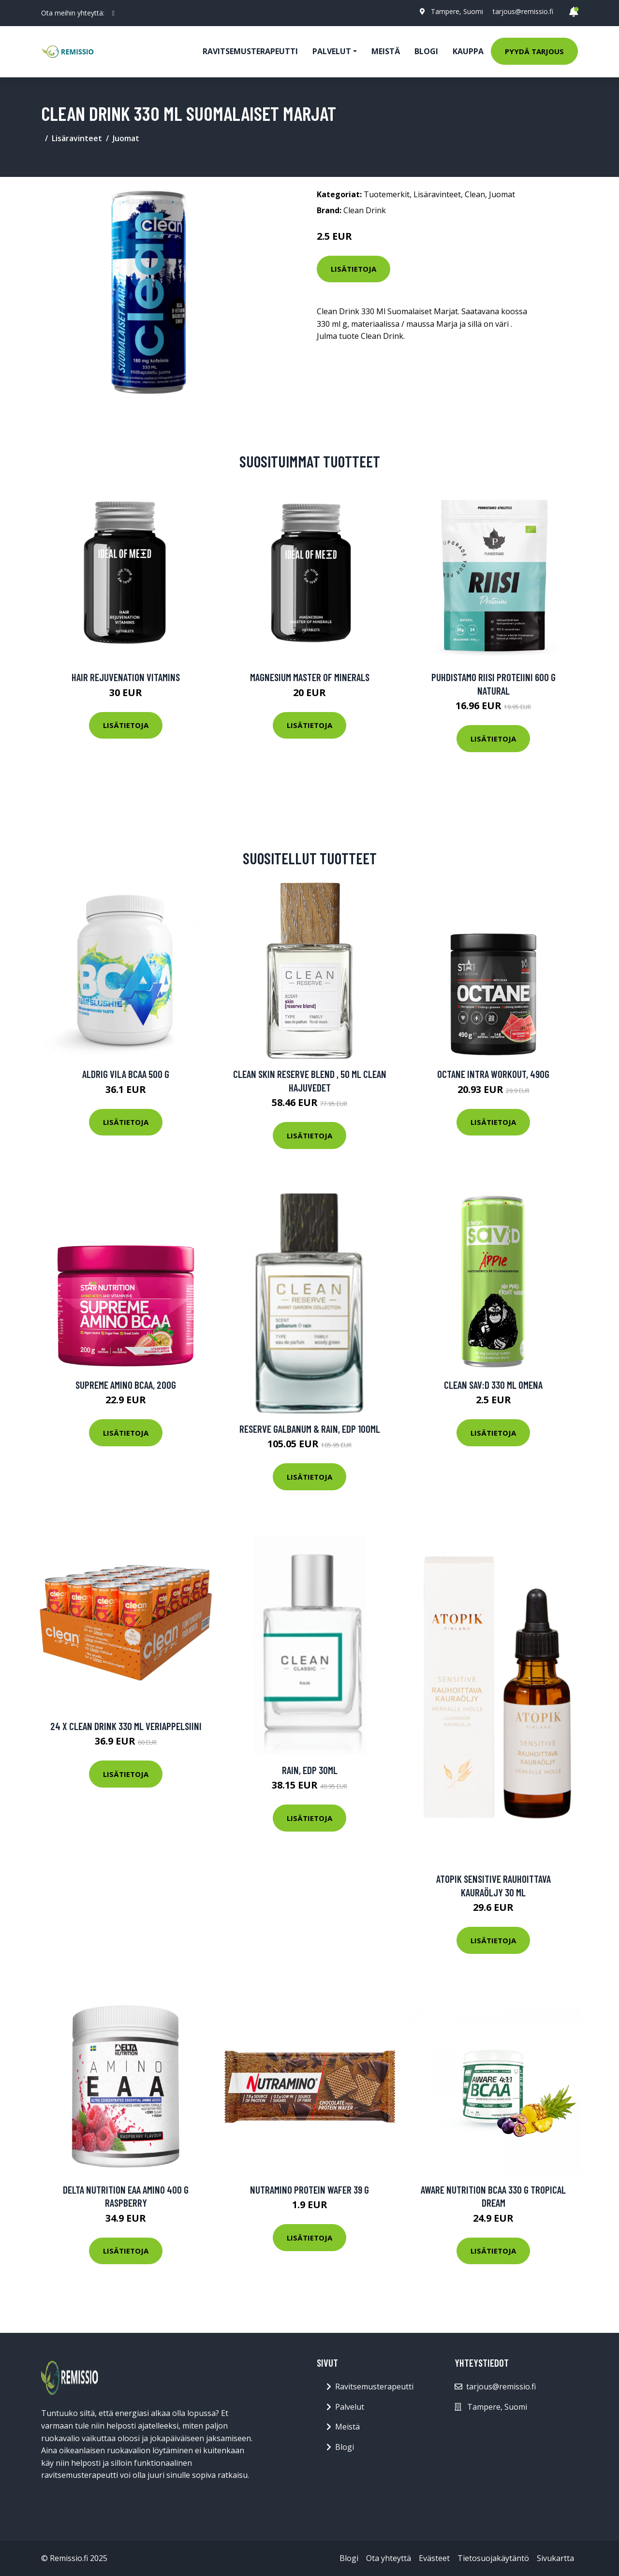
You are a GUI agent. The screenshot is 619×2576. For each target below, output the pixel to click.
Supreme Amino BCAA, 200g (125, 1385)
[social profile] (113, 13)
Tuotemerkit (387, 194)
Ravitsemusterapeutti (250, 51)
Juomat (126, 138)
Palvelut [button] (331, 51)
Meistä (385, 51)
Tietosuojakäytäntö (493, 2558)
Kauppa (468, 51)
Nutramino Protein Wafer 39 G (309, 2189)
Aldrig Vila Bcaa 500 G (125, 1074)
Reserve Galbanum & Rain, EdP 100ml (309, 1429)
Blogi (426, 51)
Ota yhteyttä (388, 2558)
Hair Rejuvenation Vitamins (126, 677)
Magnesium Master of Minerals (309, 677)
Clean (475, 194)
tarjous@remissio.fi (523, 11)
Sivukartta (555, 2558)
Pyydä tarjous (534, 51)
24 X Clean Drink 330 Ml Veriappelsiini (126, 1726)
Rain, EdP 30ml (310, 1770)
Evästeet (434, 2558)
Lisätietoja (353, 269)
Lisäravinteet (77, 138)
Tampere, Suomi (457, 11)
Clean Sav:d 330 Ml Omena (493, 1385)
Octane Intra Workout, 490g (493, 1074)
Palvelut (349, 2406)
